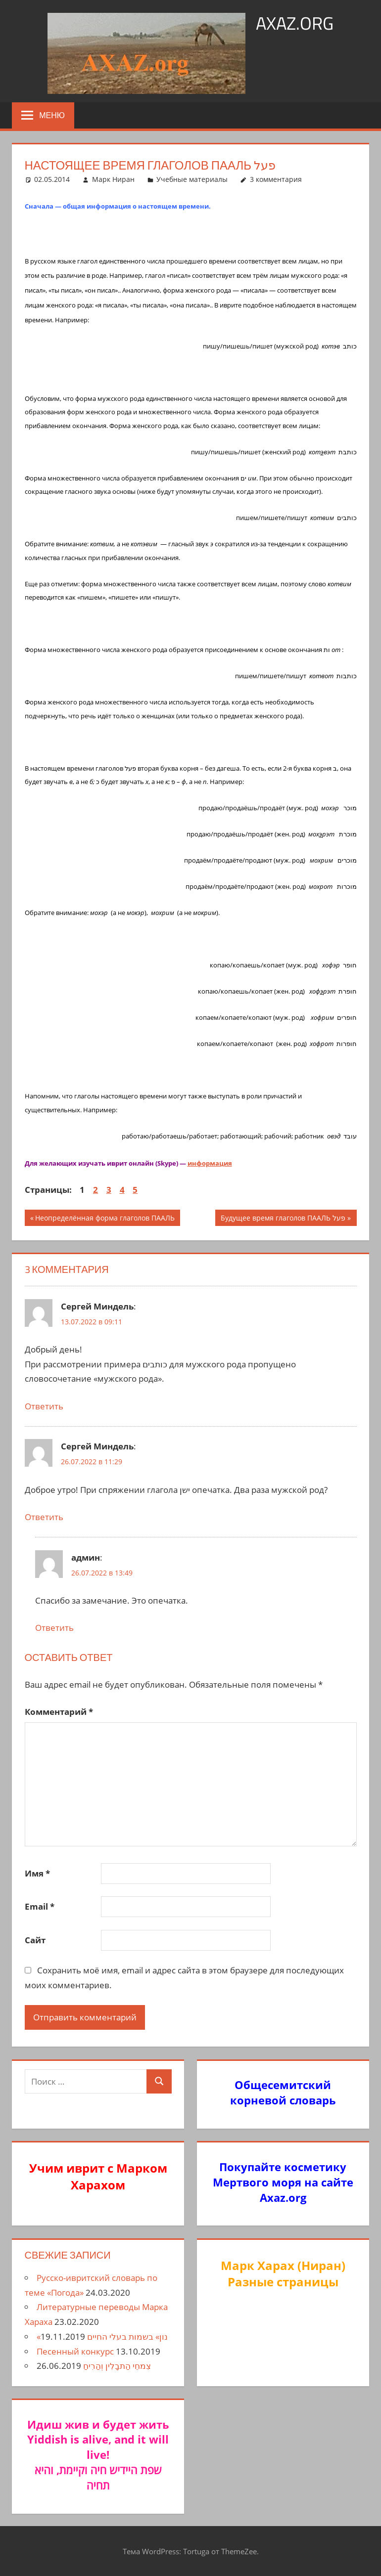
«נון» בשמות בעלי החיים (102, 2336)
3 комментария (276, 179)
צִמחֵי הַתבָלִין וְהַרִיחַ (117, 2365)
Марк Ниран (113, 179)
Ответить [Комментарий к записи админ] (54, 1627)
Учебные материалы (192, 179)
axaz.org (294, 23)
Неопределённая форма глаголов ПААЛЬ (105, 1219)
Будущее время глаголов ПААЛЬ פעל (282, 1219)
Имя (37, 1873)
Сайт (35, 1940)
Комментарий (59, 1711)
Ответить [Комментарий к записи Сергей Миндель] (44, 1406)
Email (39, 1906)
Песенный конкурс (75, 2351)
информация (210, 1163)
